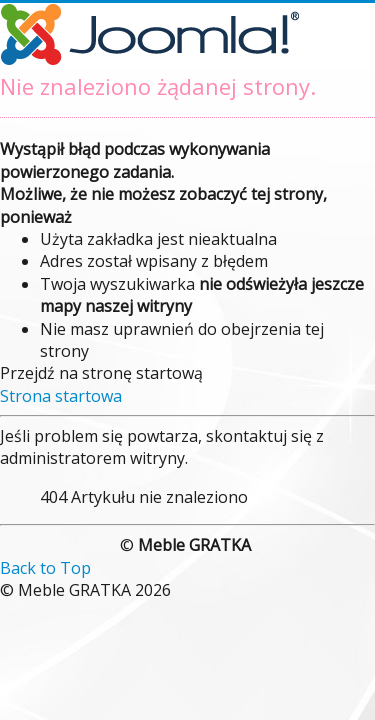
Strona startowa (61, 396)
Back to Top (45, 568)
